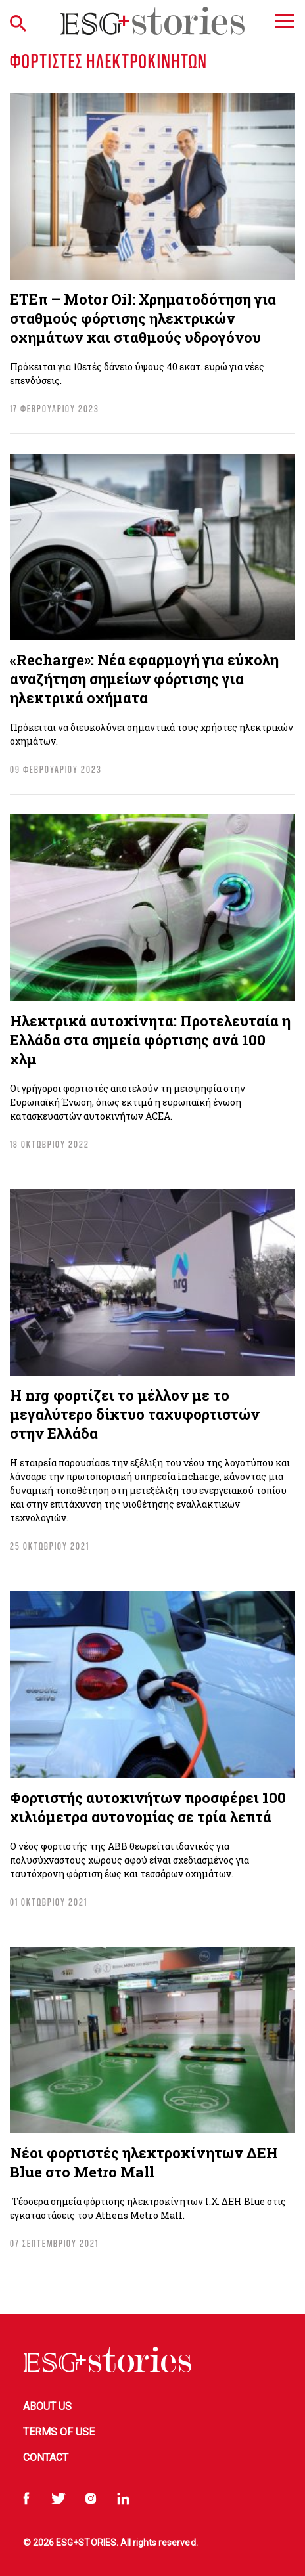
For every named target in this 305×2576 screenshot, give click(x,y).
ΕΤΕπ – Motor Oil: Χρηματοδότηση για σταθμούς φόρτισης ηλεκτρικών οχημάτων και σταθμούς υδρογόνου (143, 318)
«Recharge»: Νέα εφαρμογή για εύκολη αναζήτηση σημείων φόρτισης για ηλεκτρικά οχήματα (144, 678)
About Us (47, 2406)
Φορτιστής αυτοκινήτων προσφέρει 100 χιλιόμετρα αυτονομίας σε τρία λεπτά (148, 1807)
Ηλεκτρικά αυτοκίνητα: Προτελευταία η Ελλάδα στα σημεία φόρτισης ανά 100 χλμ (150, 1039)
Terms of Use (59, 2432)
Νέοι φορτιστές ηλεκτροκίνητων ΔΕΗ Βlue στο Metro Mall (144, 2162)
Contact (45, 2457)
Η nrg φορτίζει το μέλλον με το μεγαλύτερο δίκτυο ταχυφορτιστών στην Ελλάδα (135, 1414)
